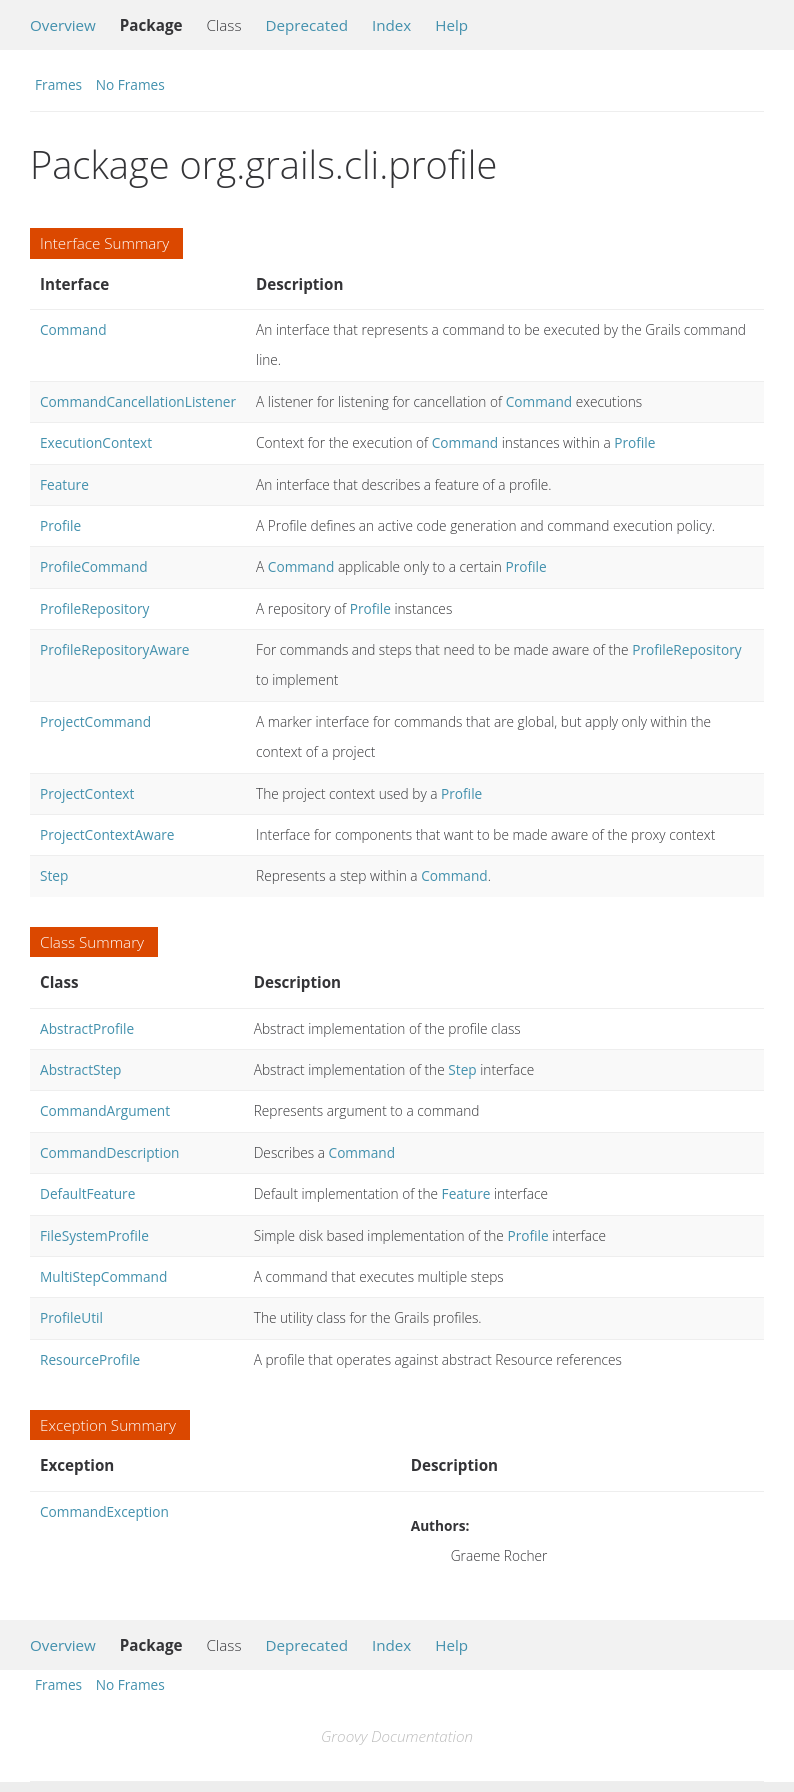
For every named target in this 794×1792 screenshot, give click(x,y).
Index (391, 25)
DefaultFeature (87, 1193)
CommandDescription (110, 1152)
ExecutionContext (96, 442)
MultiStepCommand (103, 1276)
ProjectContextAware (107, 834)
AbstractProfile (87, 1028)
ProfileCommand (94, 566)
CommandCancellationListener (138, 401)
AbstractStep (80, 1069)
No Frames (130, 84)
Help (451, 25)
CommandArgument (105, 1110)
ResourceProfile (90, 1359)
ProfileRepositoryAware (115, 649)
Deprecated (306, 25)
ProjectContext (87, 793)
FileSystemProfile (94, 1235)
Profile (634, 442)
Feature (64, 484)
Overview (63, 25)
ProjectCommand (95, 721)
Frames (58, 84)
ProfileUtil (71, 1317)
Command (73, 329)
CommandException (104, 1511)
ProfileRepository (94, 608)
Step (54, 875)
